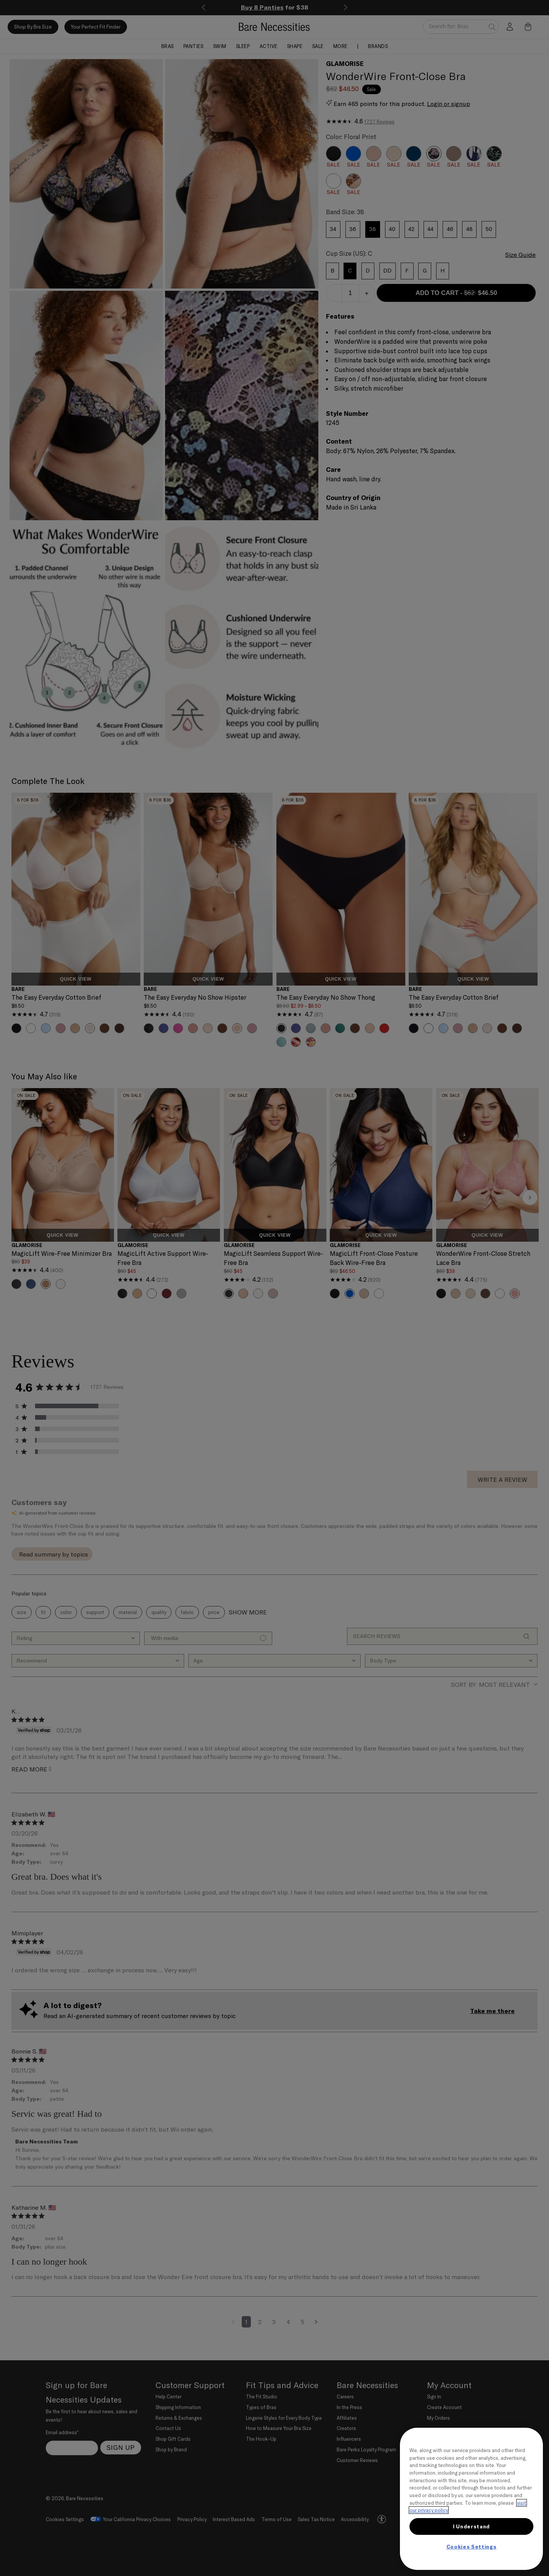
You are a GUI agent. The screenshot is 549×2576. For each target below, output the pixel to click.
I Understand (471, 2526)
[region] (471, 2499)
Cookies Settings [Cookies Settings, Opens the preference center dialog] (471, 2547)
